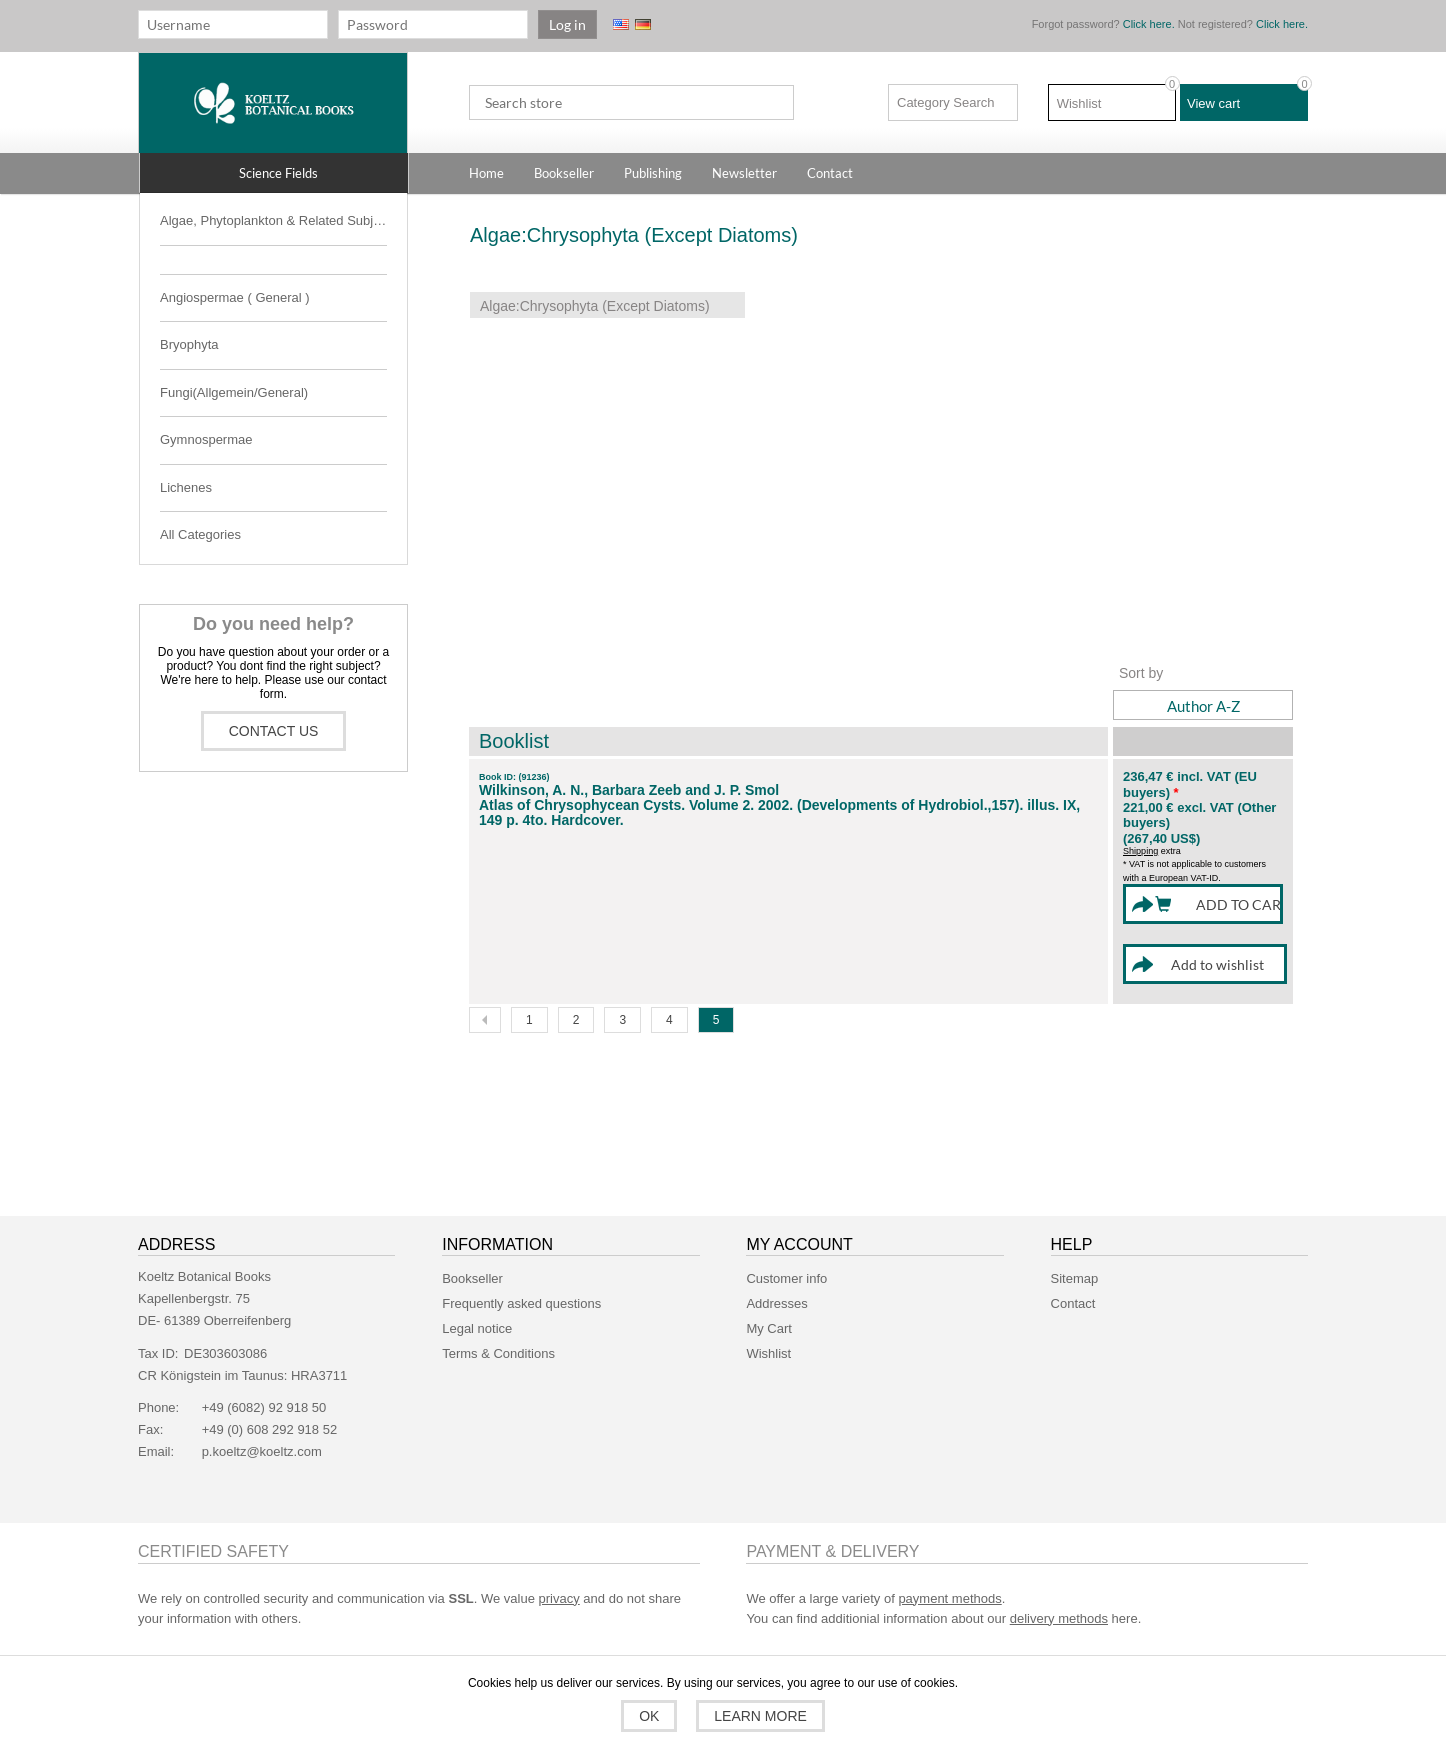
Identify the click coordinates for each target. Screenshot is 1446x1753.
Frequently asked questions (521, 1283)
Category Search (946, 102)
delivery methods (1059, 1598)
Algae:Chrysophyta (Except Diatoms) (595, 306)
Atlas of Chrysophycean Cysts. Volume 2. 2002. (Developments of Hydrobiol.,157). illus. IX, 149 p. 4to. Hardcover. (779, 813)
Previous (485, 1000)
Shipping (1140, 851)
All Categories (200, 534)
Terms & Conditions (498, 1333)
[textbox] (631, 102)
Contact (1073, 1283)
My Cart (769, 1308)
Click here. (1149, 24)
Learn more (758, 1716)
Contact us (274, 731)
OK (652, 1716)
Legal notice (477, 1308)
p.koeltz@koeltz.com (262, 1431)
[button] (274, 173)
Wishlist (768, 1333)
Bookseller (472, 1258)
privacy (559, 1578)
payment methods (949, 1578)
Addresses (776, 1283)
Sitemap (1075, 1258)
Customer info (786, 1258)
